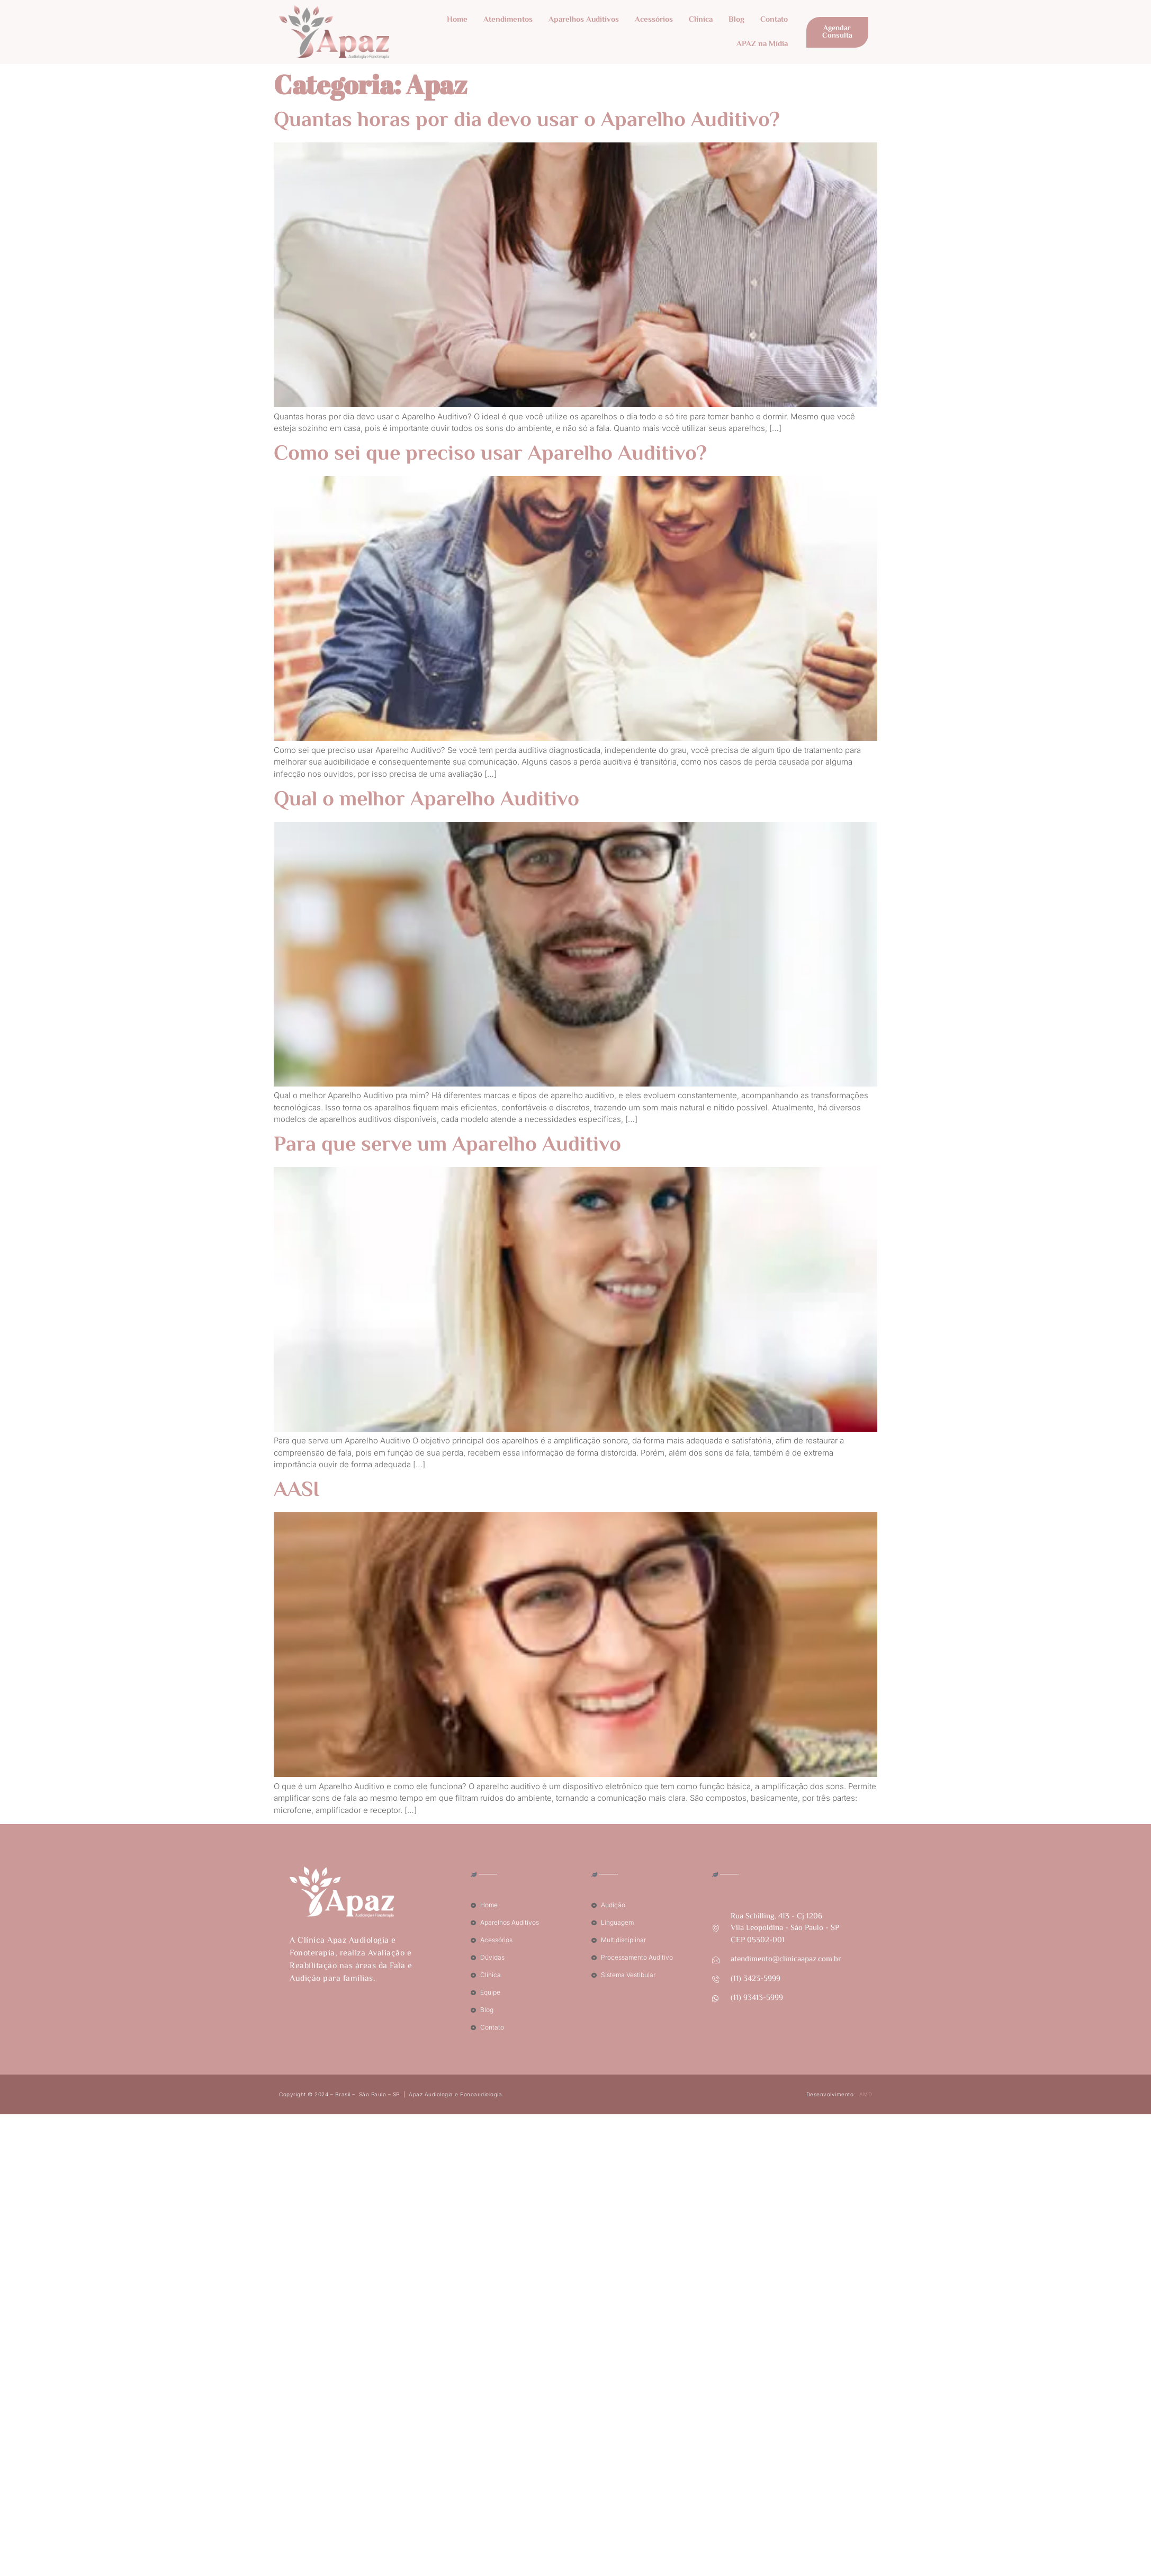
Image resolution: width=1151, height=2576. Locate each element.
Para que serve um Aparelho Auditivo (447, 1145)
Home (457, 20)
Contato (774, 20)
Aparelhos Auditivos (583, 20)
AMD (866, 2094)
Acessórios (654, 20)
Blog (736, 20)
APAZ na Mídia (762, 44)
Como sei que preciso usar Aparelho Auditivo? (490, 454)
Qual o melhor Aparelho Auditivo (426, 800)
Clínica (701, 20)
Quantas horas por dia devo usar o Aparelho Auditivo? (527, 121)
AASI (296, 1490)
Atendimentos (508, 20)
